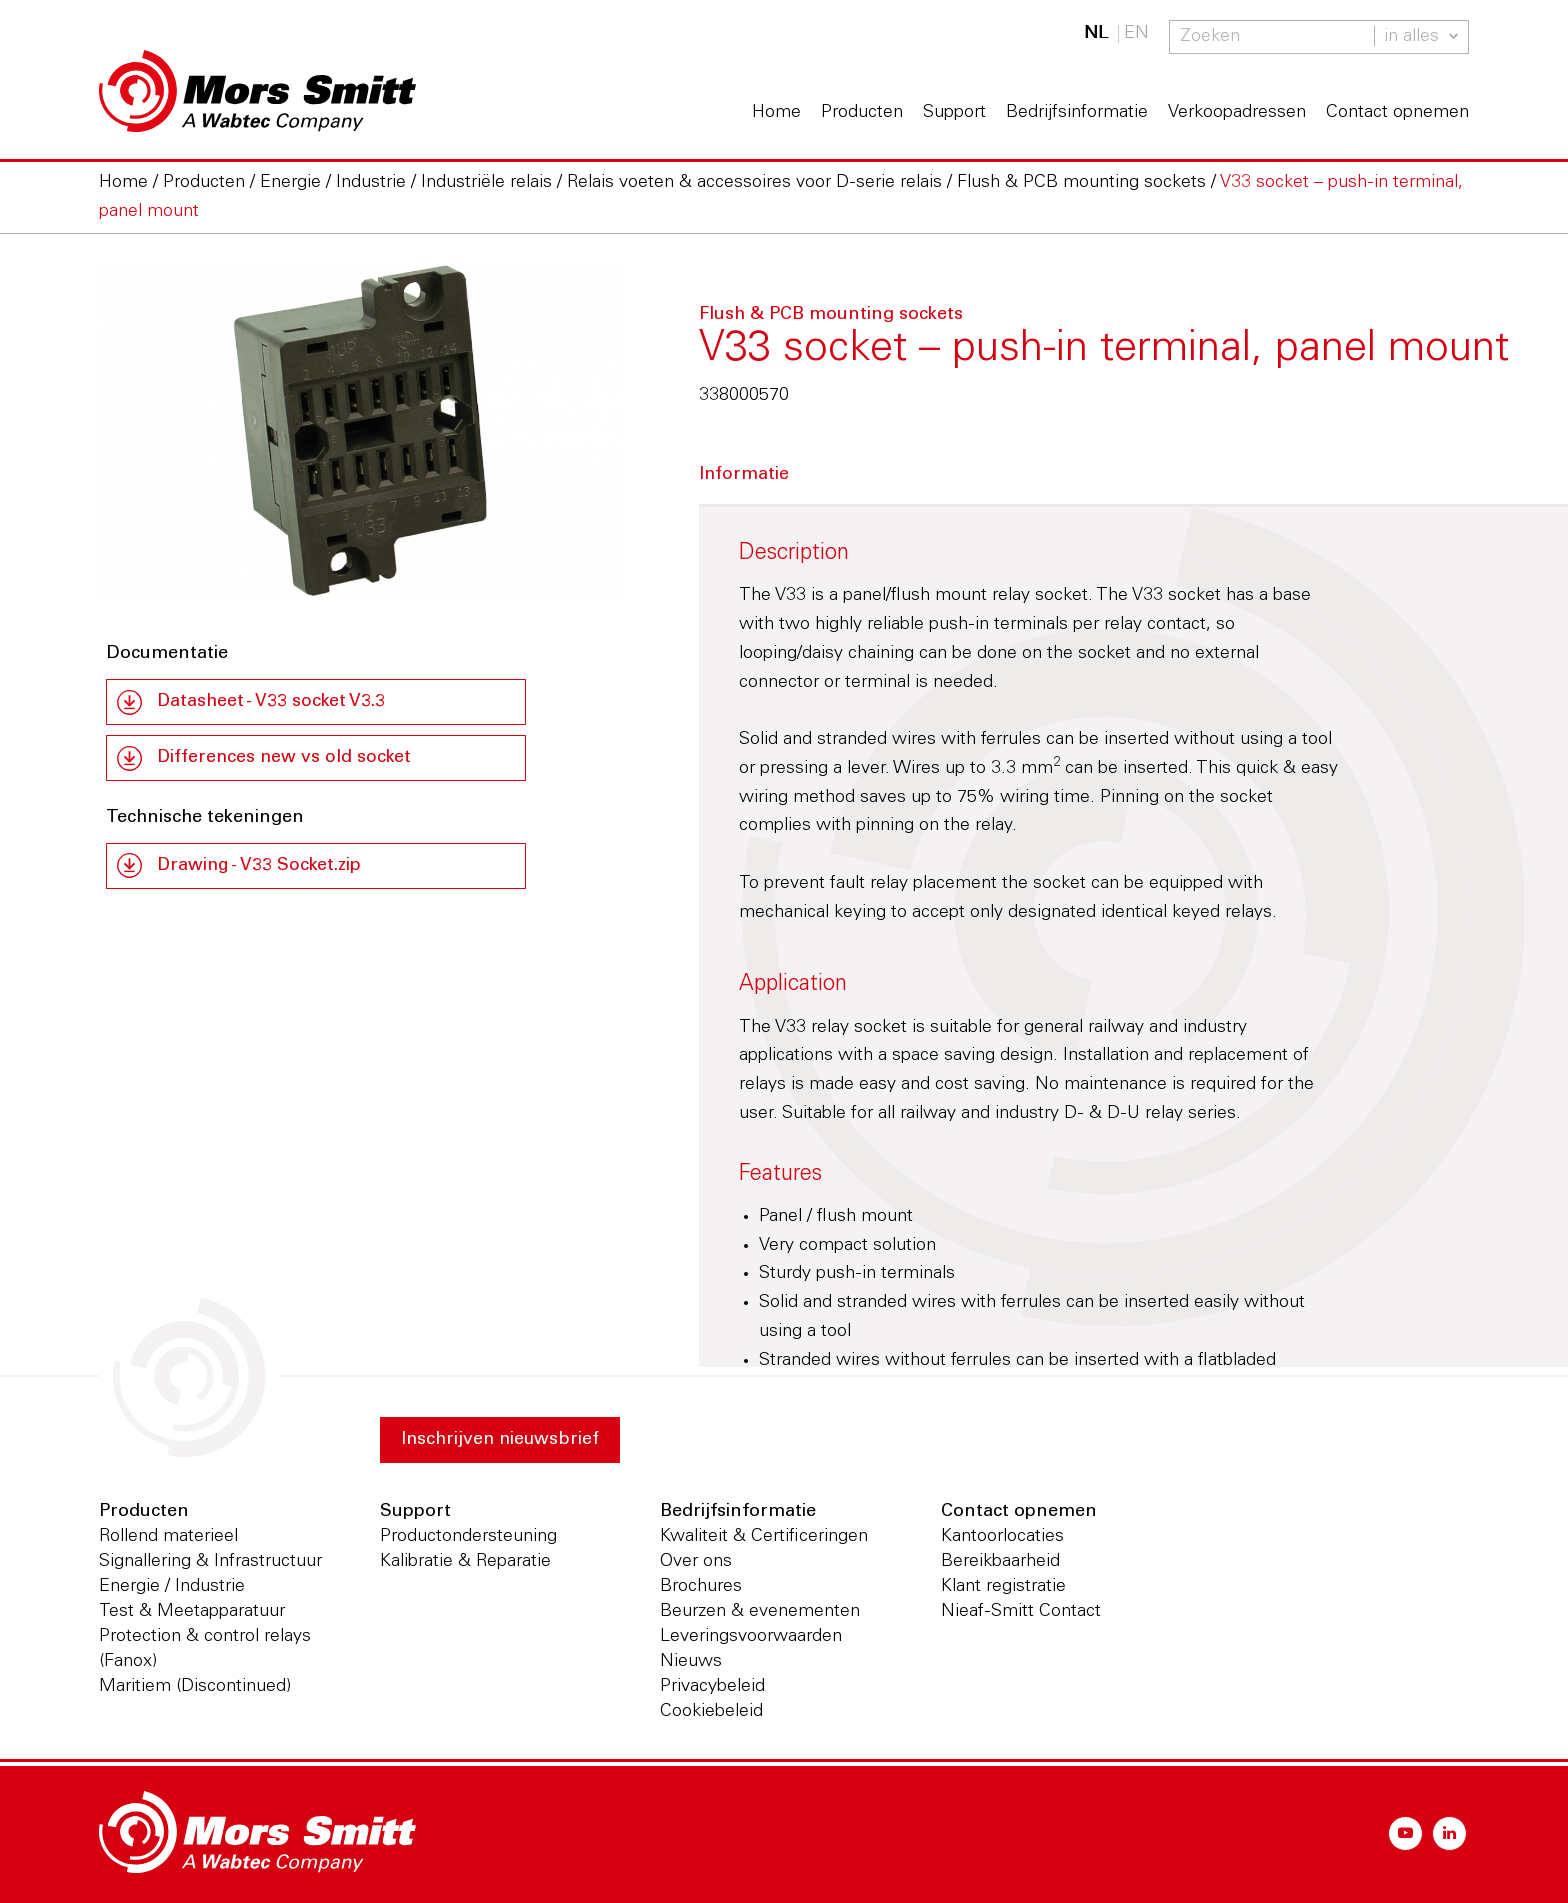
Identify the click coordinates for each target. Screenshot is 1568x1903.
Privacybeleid (712, 1687)
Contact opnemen (1397, 113)
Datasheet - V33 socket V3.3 (272, 702)
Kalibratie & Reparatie (465, 1562)
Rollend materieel (168, 1537)
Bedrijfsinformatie (1077, 113)
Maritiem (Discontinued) (195, 1687)
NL (1096, 34)
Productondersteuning (468, 1537)
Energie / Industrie (172, 1587)
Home (776, 113)
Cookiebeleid (711, 1712)
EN (1136, 34)
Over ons (696, 1562)
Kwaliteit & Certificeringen (764, 1537)
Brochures (701, 1587)
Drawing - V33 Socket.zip (261, 867)
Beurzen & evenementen (760, 1612)
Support (954, 113)
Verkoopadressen (1237, 113)
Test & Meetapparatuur (192, 1612)
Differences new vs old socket (286, 759)
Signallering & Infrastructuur (210, 1562)
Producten (862, 113)
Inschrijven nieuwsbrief (502, 1440)
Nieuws (691, 1662)
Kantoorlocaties (1002, 1537)
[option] (362, 431)
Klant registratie (1003, 1587)
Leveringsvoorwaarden (751, 1637)
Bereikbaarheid (1000, 1562)
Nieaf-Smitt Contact (1021, 1612)
